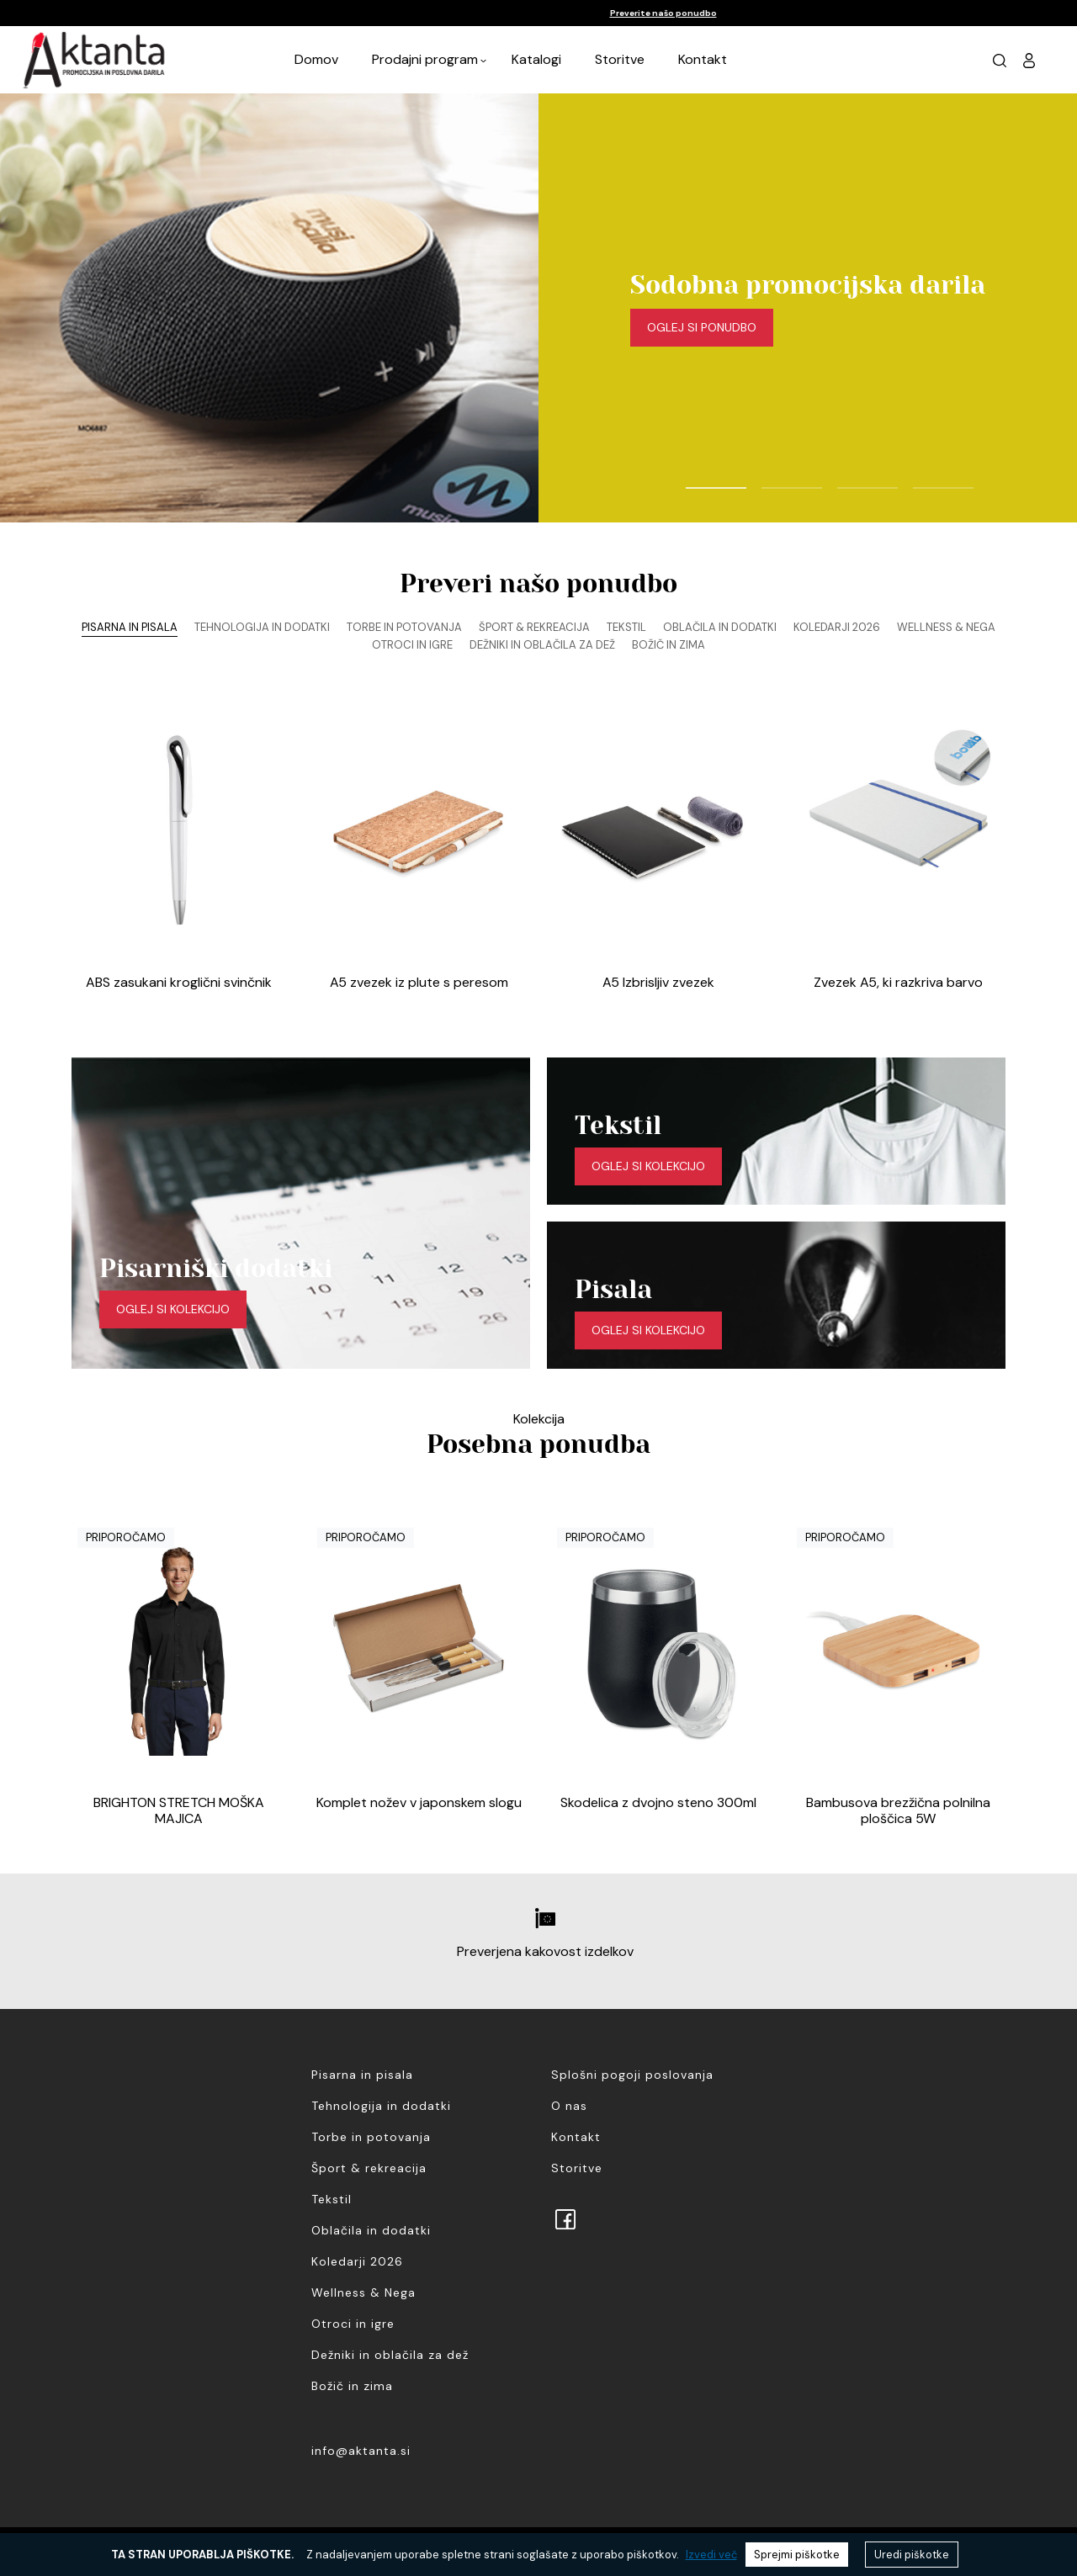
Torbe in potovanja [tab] (404, 627)
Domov (316, 59)
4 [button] (921, 480)
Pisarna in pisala (362, 2074)
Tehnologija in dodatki (381, 2105)
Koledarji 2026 (357, 2261)
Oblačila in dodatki (371, 2230)
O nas (569, 2105)
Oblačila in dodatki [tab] (720, 627)
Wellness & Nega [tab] (946, 627)
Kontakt (702, 59)
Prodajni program (425, 59)
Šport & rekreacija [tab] (534, 627)
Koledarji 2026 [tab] (836, 627)
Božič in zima (352, 2385)
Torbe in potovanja (371, 2136)
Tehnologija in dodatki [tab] (262, 627)
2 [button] (769, 480)
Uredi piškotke (911, 2554)
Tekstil (331, 2199)
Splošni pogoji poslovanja (632, 2074)
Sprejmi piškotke (797, 2554)
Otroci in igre (353, 2323)
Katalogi (536, 59)
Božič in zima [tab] (668, 645)
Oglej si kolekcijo (173, 1309)
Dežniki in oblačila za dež (390, 2354)
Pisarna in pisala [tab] (130, 627)
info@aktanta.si (361, 2450)
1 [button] (694, 480)
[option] (538, 13)
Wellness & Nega (363, 2292)
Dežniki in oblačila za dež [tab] (542, 645)
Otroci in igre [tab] (412, 645)
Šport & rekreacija (369, 2168)
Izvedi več (711, 2554)
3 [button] (845, 480)
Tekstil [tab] (626, 627)
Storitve (620, 59)
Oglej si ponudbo (701, 327)
